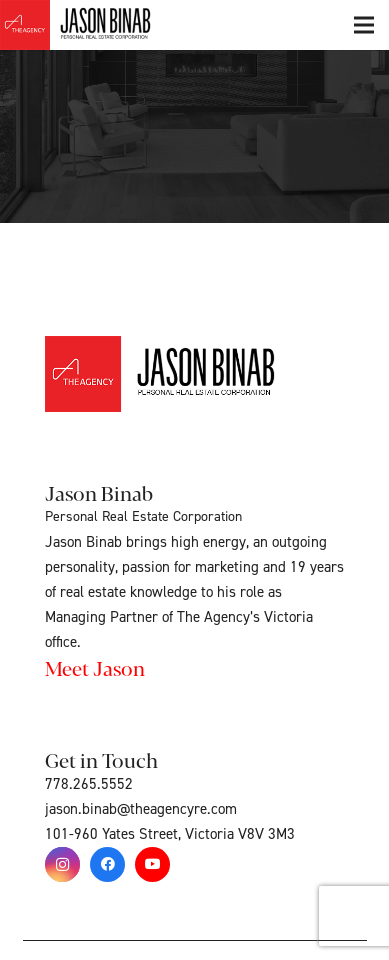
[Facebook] (107, 864)
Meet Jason (95, 667)
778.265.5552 (89, 784)
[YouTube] (152, 864)
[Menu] (364, 25)
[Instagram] (62, 864)
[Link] (98, 25)
